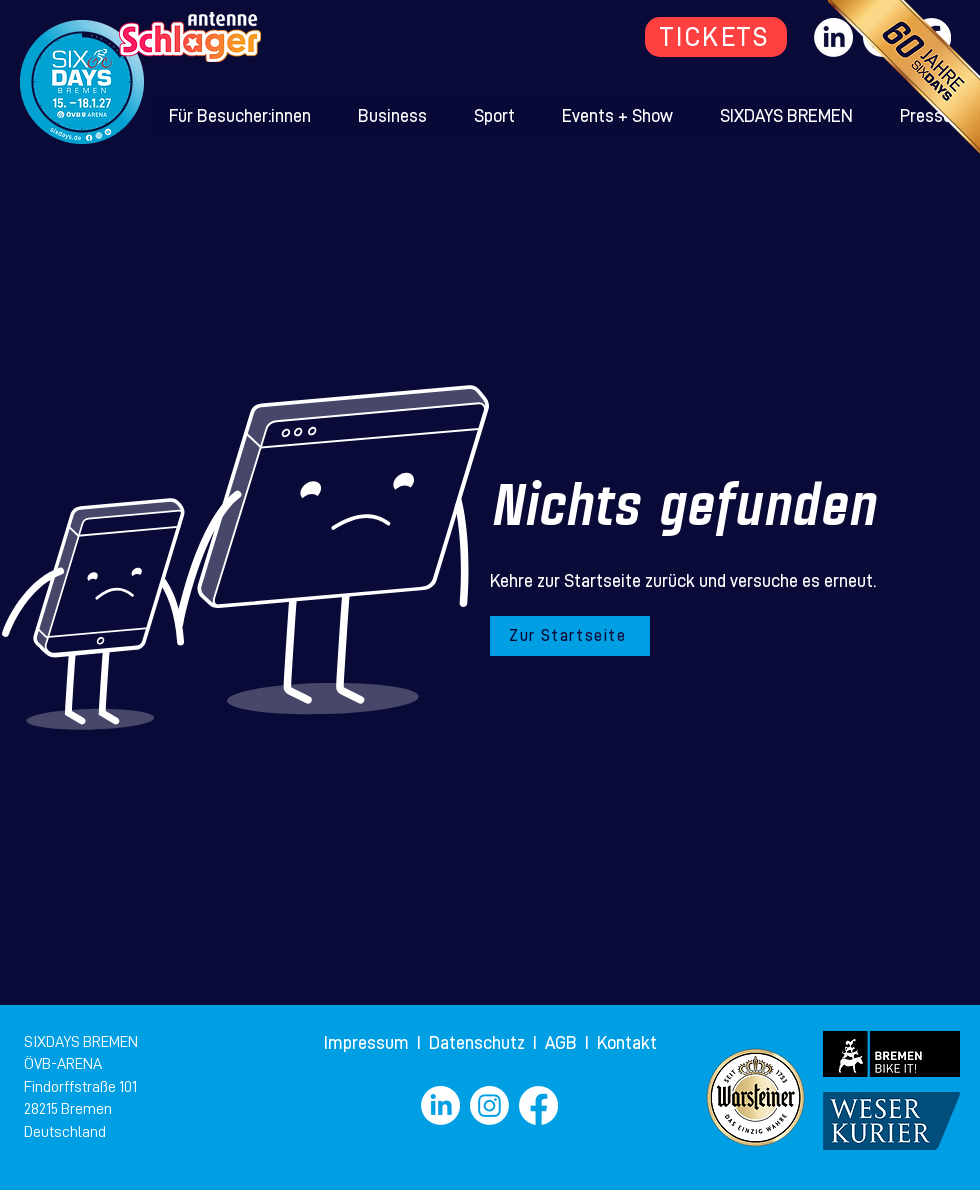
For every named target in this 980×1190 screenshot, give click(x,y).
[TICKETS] (716, 37)
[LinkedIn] (440, 1105)
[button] (240, 116)
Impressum (368, 1043)
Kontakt (627, 1043)
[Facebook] (538, 1105)
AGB (565, 1043)
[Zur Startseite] (570, 636)
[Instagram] (489, 1105)
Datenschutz (479, 1043)
